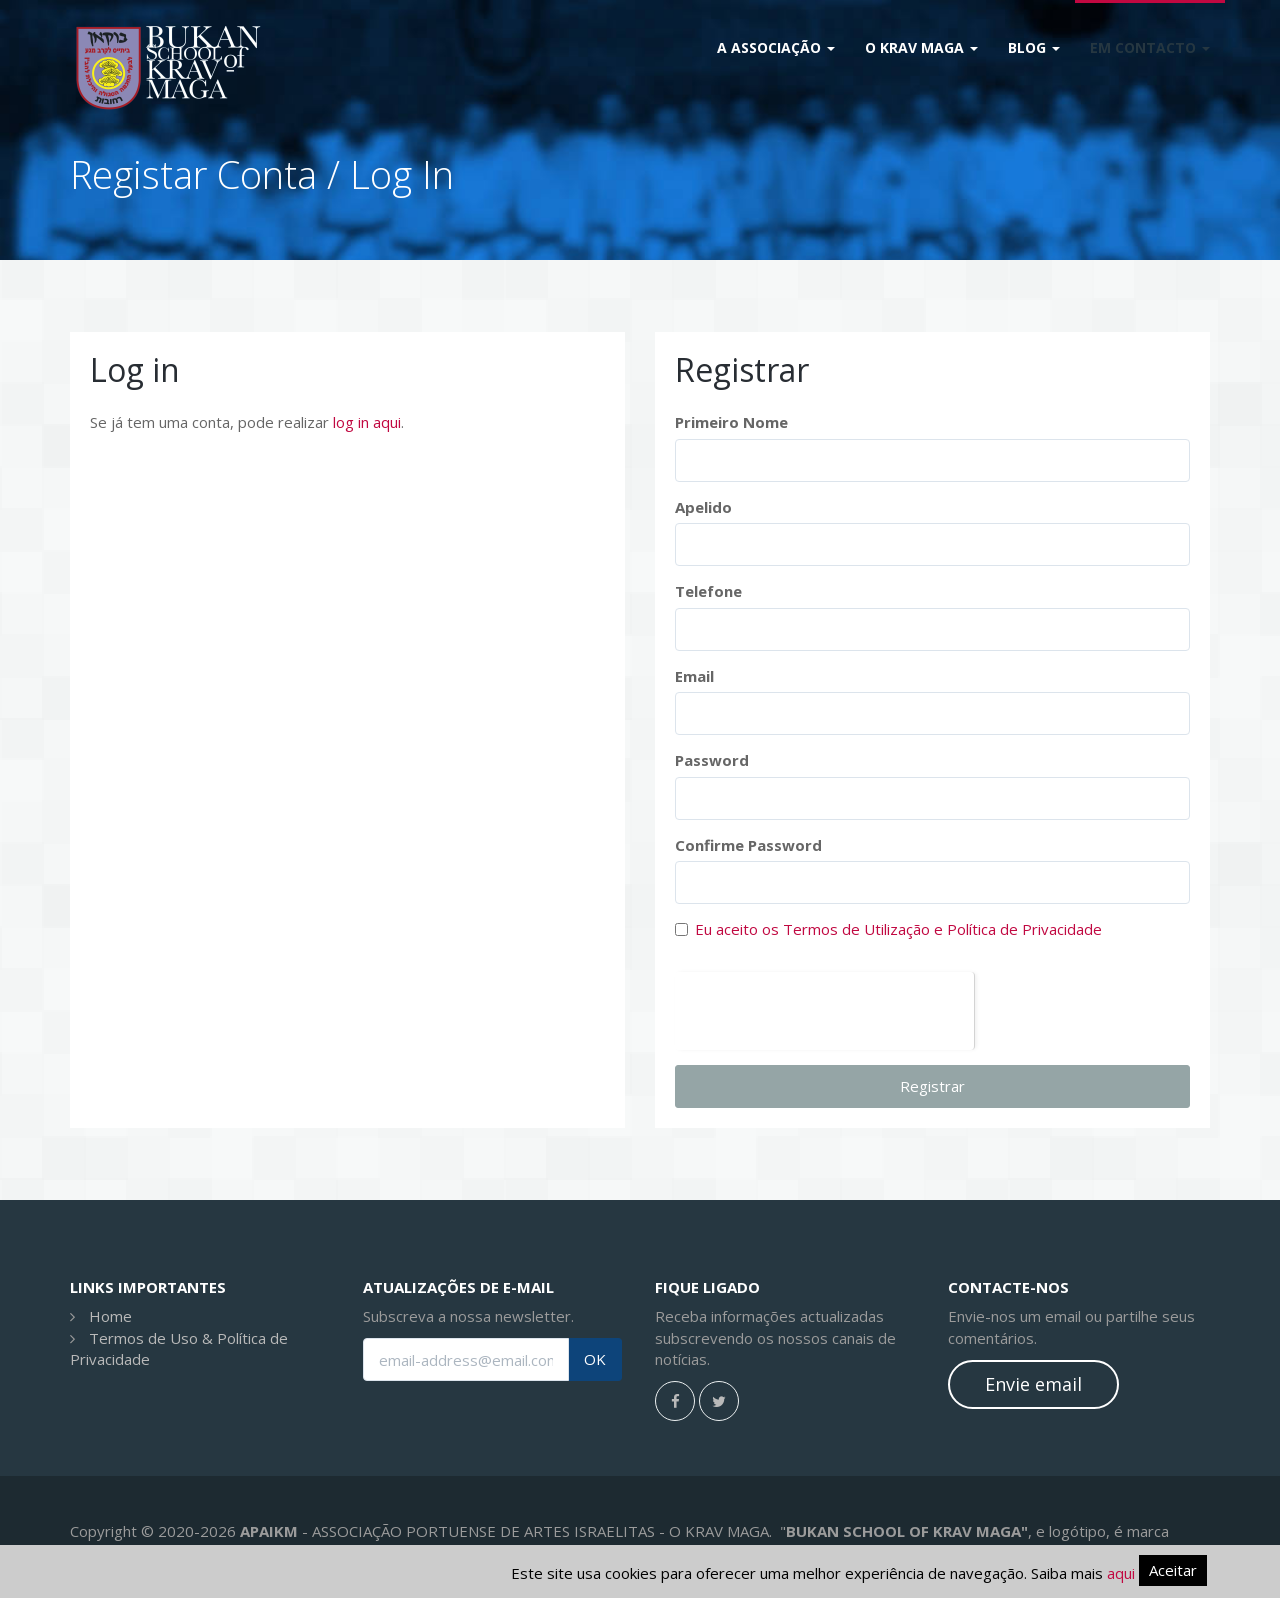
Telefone (708, 591)
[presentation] (824, 1011)
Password (712, 760)
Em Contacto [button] (1150, 47)
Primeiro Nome (731, 422)
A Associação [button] (776, 47)
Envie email (1033, 1384)
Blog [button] (1034, 47)
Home (110, 1316)
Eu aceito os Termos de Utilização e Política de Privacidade (898, 929)
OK (595, 1359)
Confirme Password (748, 845)
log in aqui (367, 422)
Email (694, 676)
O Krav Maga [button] (921, 47)
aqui (1121, 1573)
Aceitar (1173, 1570)
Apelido (703, 507)
